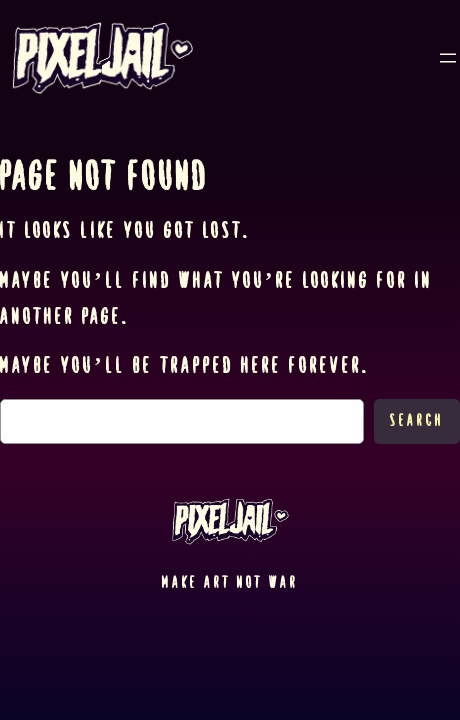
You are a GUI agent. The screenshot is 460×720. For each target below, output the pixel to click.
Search (417, 420)
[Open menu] (448, 58)
